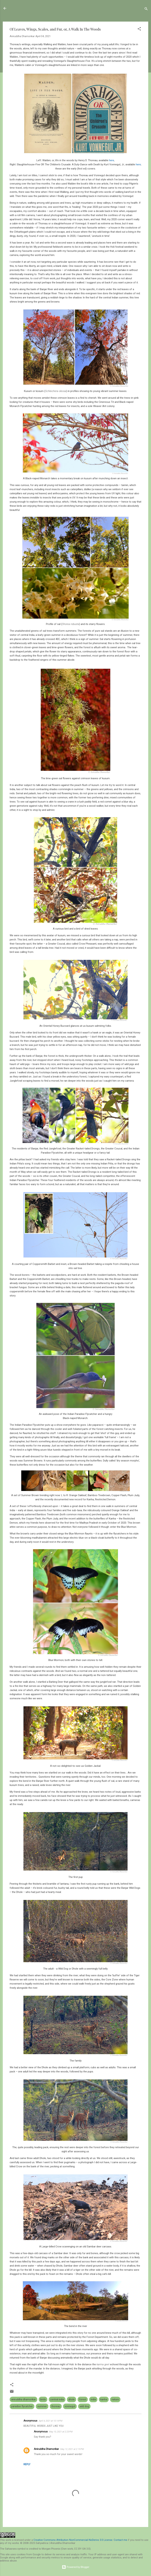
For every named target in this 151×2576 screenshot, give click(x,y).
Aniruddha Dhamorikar (46, 2449)
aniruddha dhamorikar (23, 2399)
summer (42, 2406)
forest (82, 2399)
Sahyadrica (22, 8)
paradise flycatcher (22, 2406)
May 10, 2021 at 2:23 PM (61, 2431)
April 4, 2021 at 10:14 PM (50, 2420)
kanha (103, 2399)
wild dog (84, 2406)
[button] (139, 29)
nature (115, 2399)
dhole (71, 2399)
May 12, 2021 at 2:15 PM (72, 2449)
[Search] (146, 9)
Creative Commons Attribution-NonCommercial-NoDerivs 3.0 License (73, 2539)
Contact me (120, 2539)
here (111, 160)
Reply (26, 2464)
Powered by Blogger (75, 2567)
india (93, 2399)
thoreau (55, 2406)
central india (57, 2399)
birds (43, 2399)
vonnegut (70, 2406)
